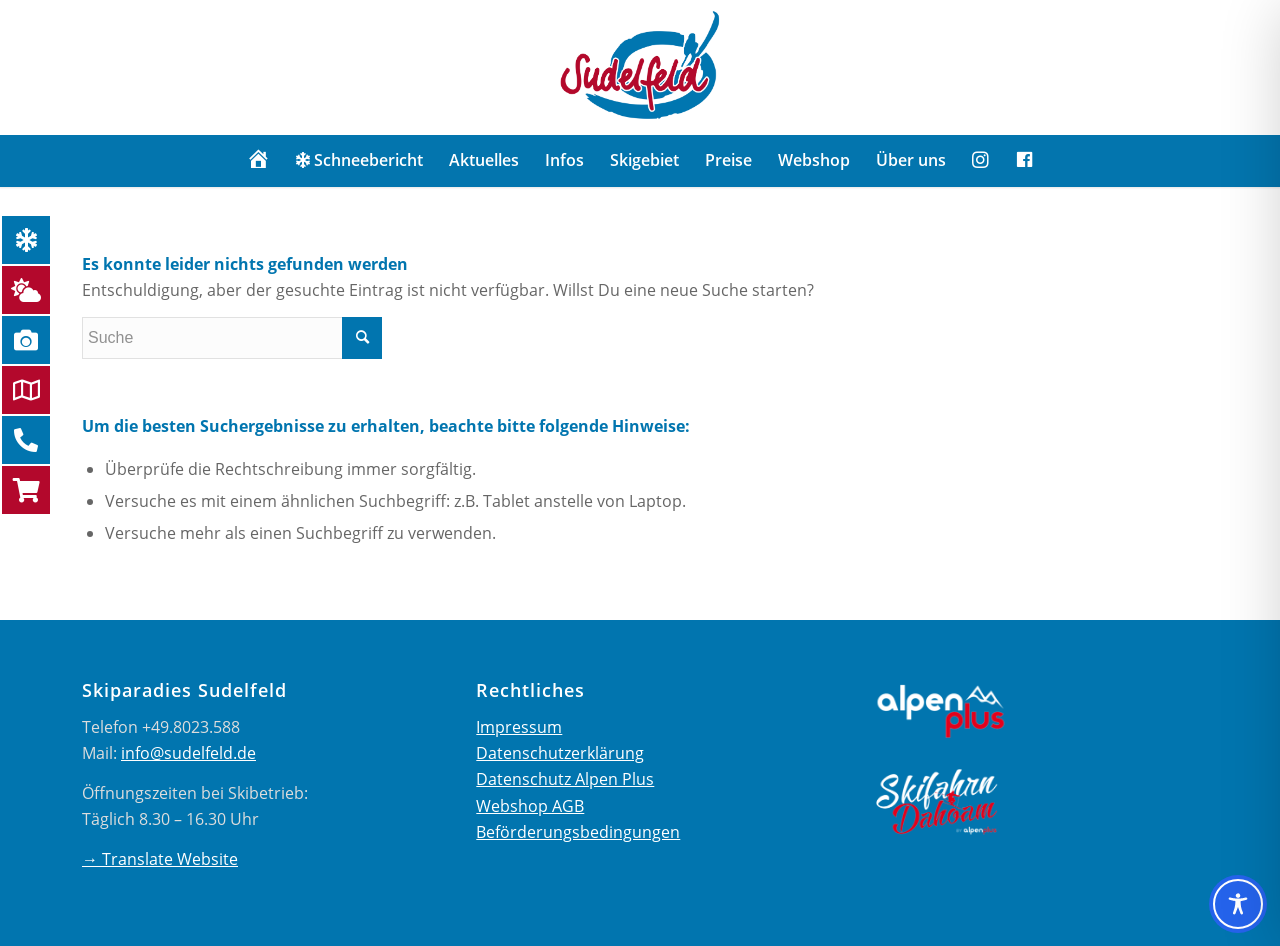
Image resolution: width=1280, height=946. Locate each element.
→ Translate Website (160, 859)
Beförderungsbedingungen (578, 832)
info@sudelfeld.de (188, 753)
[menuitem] (258, 160)
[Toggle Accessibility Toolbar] (1238, 904)
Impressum (519, 727)
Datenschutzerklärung (560, 753)
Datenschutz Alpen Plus (565, 779)
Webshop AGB (530, 806)
